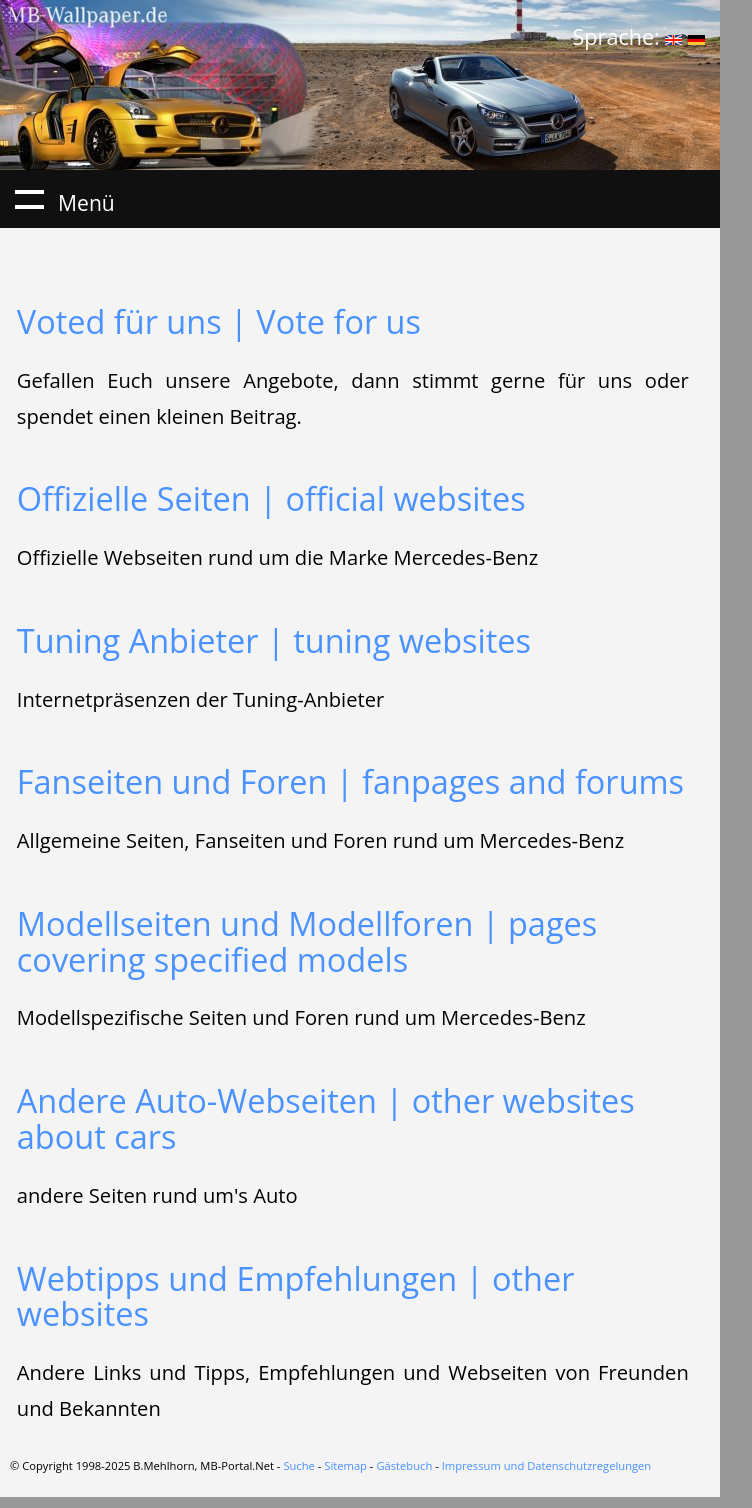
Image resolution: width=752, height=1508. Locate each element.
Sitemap (345, 1465)
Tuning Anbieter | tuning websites (274, 640)
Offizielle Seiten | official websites (271, 498)
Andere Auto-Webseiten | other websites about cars (326, 1118)
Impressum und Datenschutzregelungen (547, 1465)
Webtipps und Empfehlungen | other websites (296, 1296)
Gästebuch (404, 1465)
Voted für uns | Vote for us (219, 321)
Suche (299, 1465)
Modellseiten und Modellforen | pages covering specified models (307, 941)
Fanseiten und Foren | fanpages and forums (350, 781)
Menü (29, 199)
